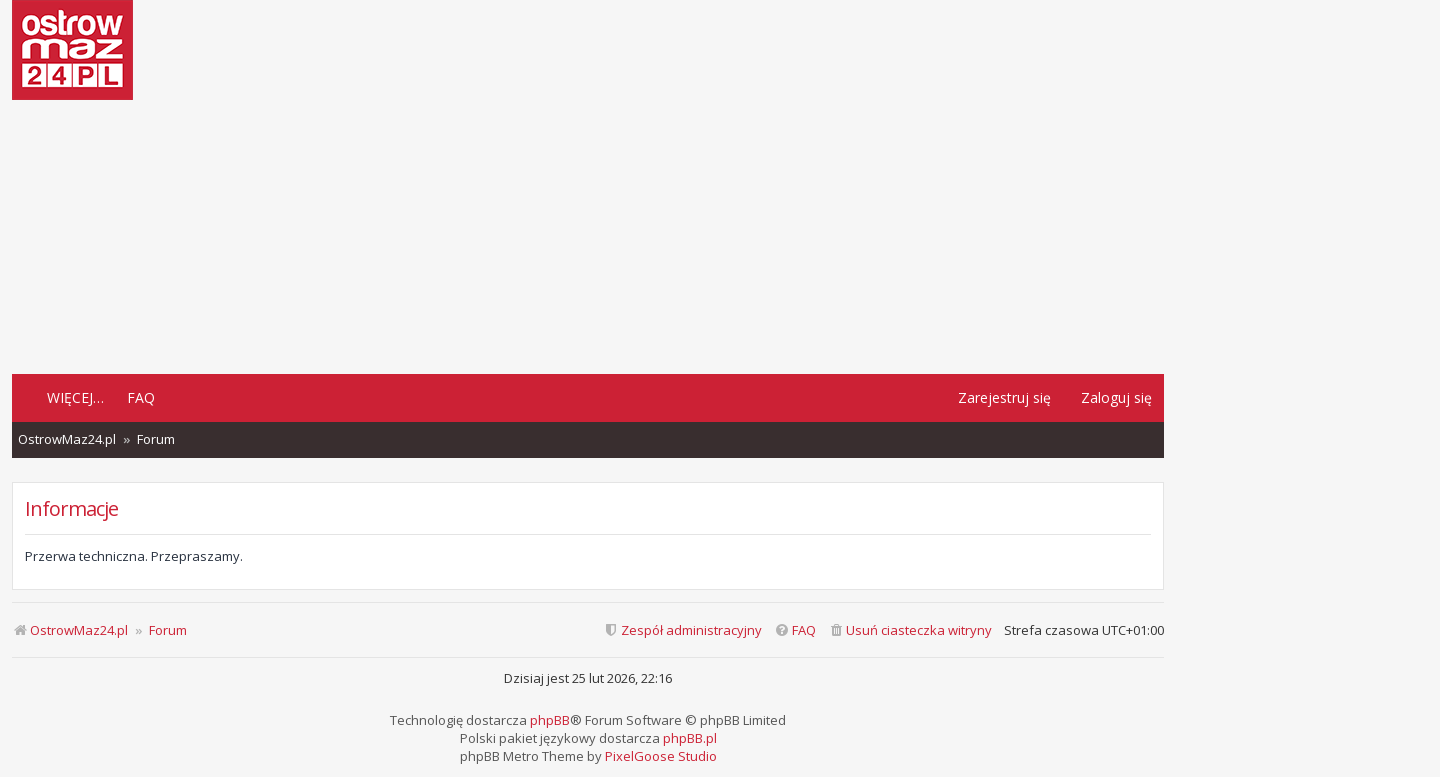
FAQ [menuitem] (141, 397)
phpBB (550, 720)
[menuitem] (910, 630)
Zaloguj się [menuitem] (1116, 397)
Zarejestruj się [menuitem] (1004, 397)
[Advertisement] (588, 235)
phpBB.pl (690, 738)
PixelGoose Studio (661, 756)
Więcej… (75, 397)
